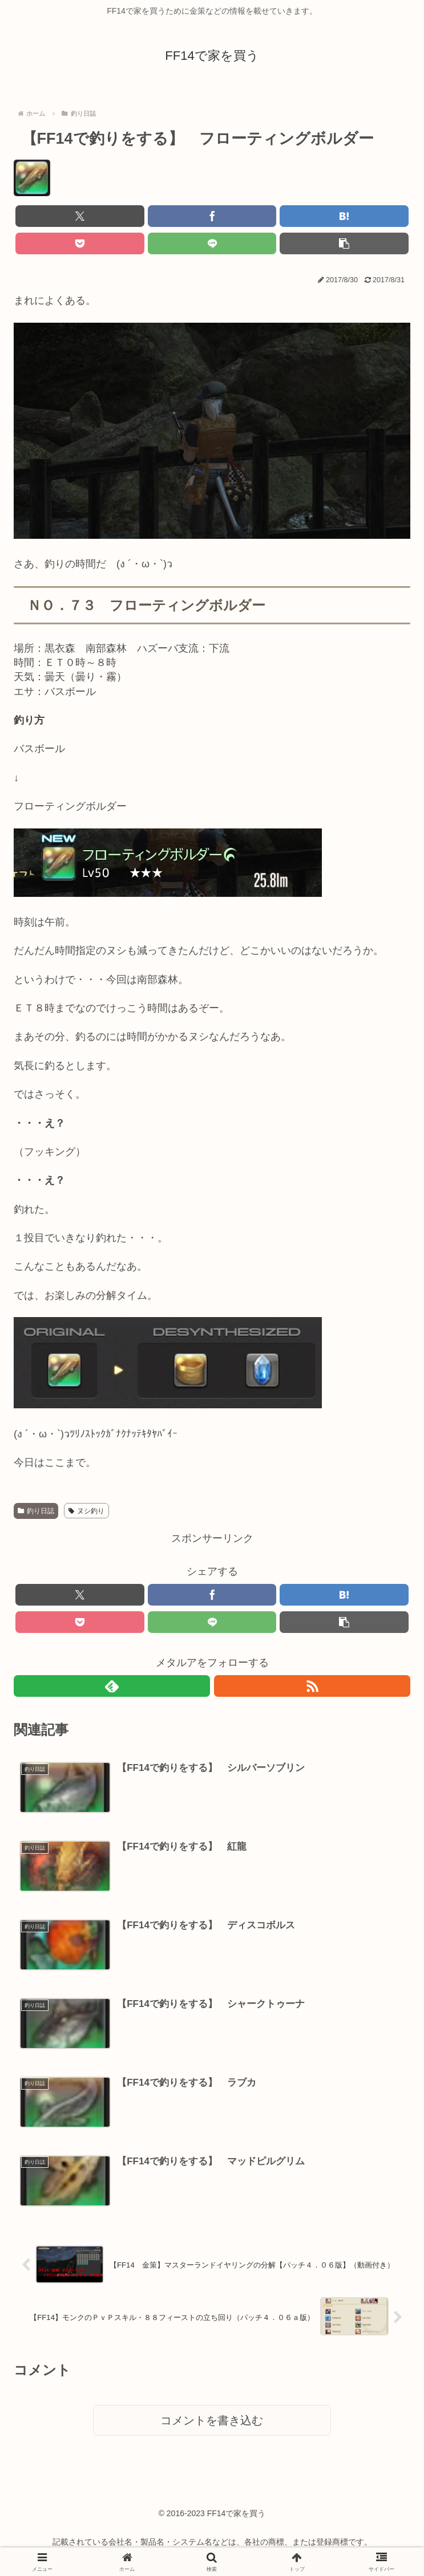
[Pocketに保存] (79, 243)
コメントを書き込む (211, 2423)
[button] (344, 243)
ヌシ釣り (86, 1511)
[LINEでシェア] (212, 243)
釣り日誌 (36, 1511)
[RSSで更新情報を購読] (312, 1686)
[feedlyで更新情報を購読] (112, 1686)
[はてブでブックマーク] (344, 216)
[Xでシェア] (79, 216)
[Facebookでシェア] (212, 216)
